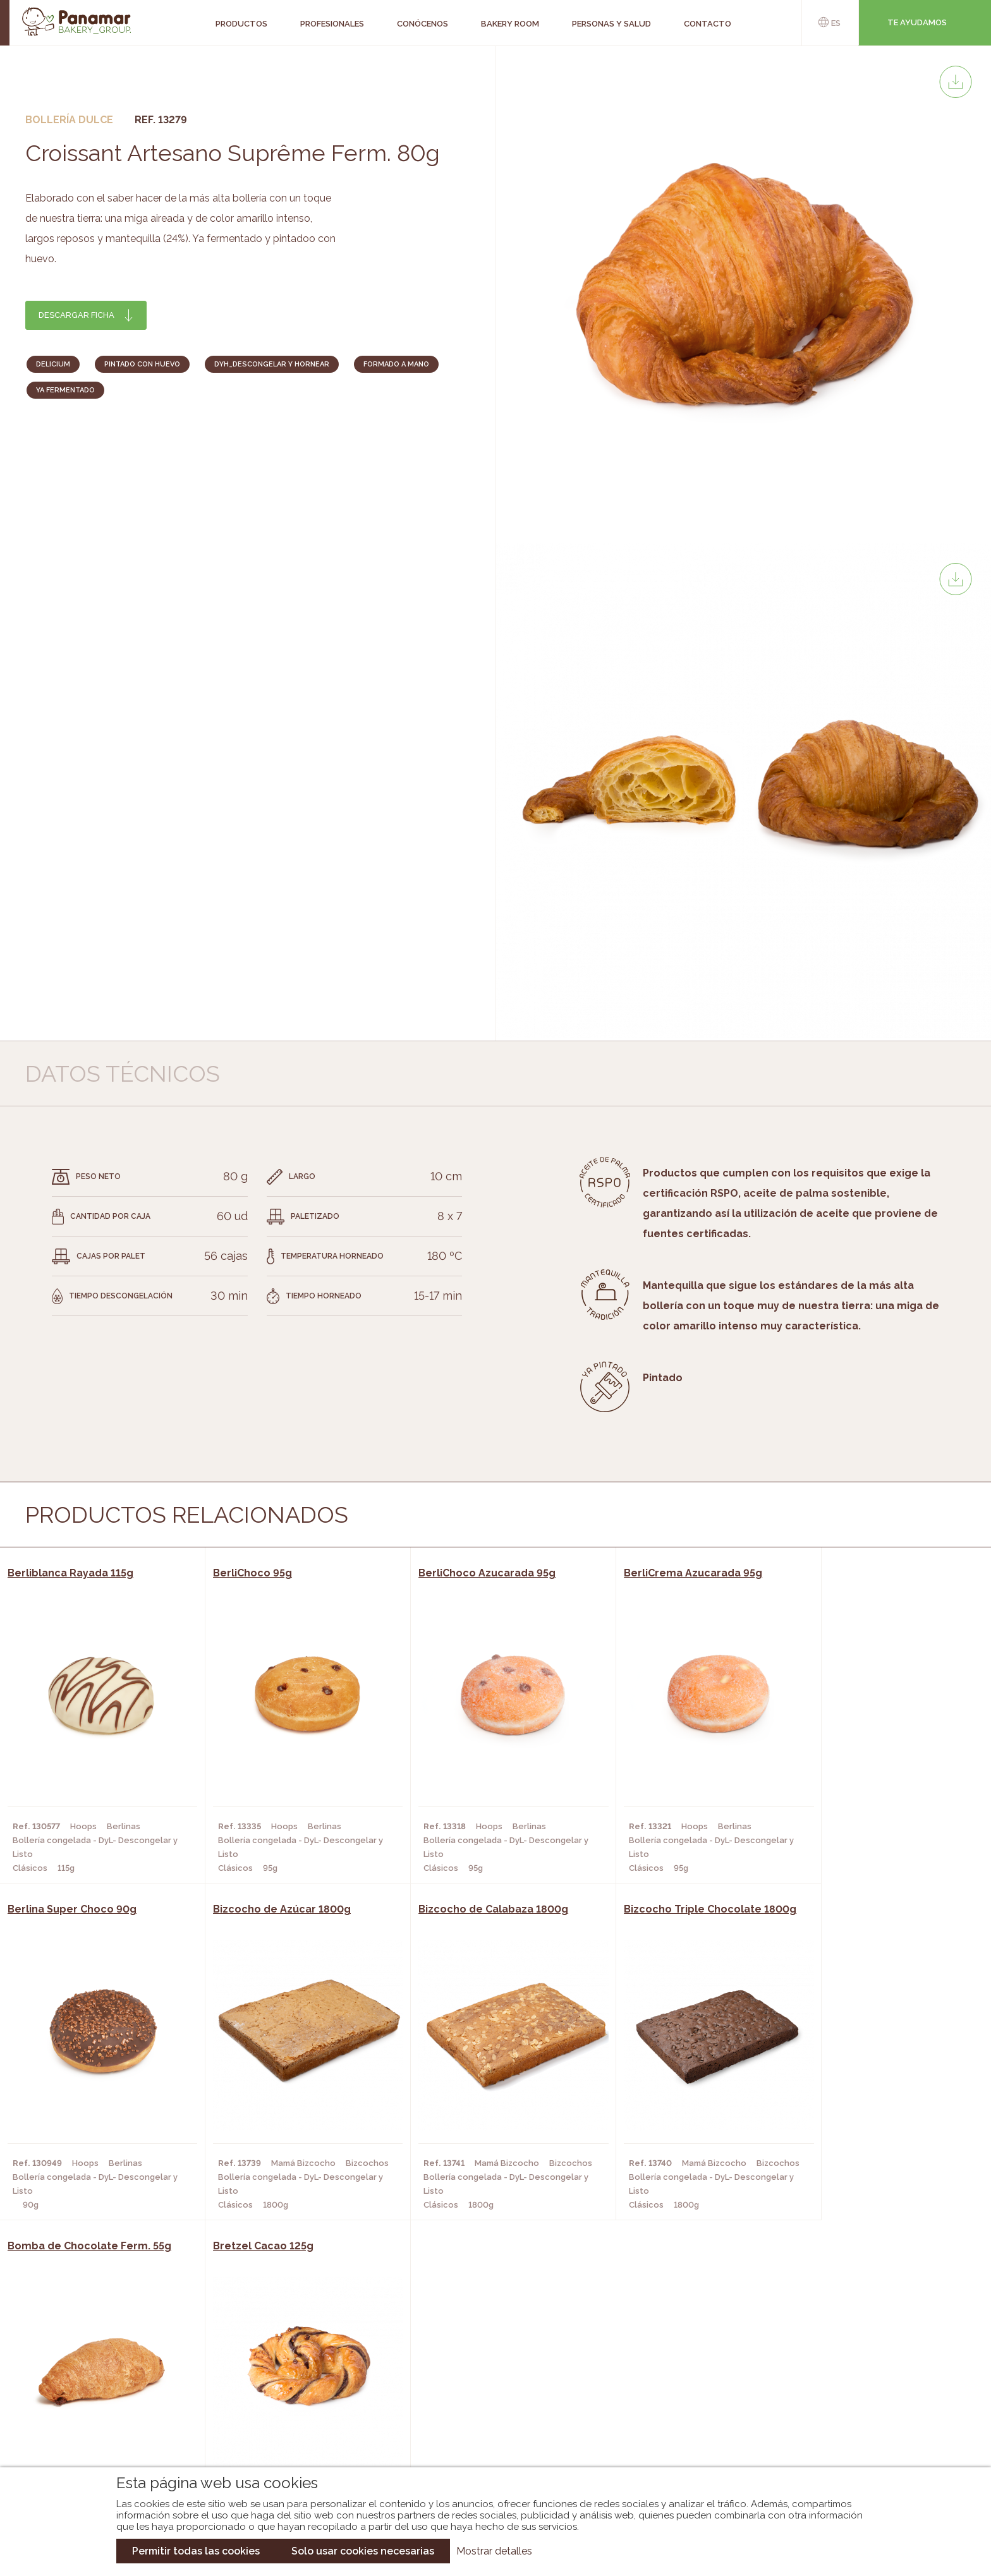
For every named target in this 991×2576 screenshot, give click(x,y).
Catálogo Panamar (489, 2386)
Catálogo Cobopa (486, 2405)
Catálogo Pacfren (487, 2443)
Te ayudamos (917, 22)
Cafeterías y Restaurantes (292, 2367)
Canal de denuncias (848, 2435)
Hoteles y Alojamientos (286, 2424)
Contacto (100, 2405)
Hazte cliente (108, 2424)
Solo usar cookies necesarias (362, 2551)
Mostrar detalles (494, 2551)
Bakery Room (106, 2386)
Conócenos (103, 2367)
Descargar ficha (76, 315)
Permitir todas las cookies (196, 2551)
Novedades (469, 2367)
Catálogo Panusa (485, 2424)
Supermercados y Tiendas (290, 2405)
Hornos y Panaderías (278, 2386)
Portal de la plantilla (848, 2395)
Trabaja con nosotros (847, 2356)
